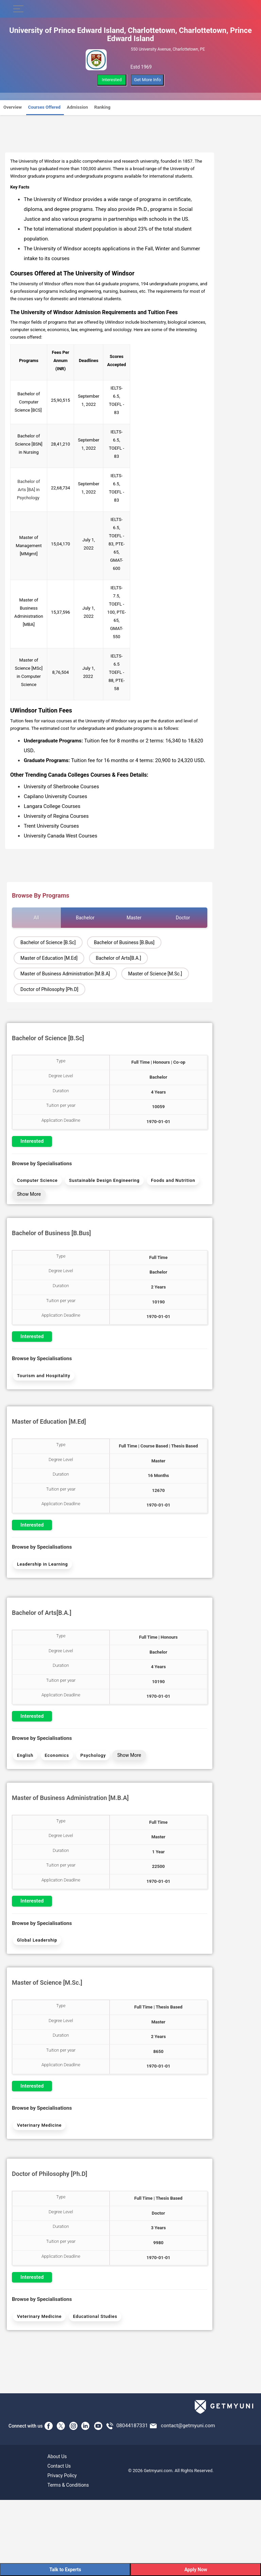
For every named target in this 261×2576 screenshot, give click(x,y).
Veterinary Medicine (39, 2125)
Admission (77, 107)
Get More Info (147, 79)
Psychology (93, 1755)
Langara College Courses (52, 806)
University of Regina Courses (56, 816)
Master (133, 917)
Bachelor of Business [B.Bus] (124, 942)
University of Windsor (39, 161)
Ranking (102, 107)
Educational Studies (95, 2316)
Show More (29, 1194)
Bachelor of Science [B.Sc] (48, 942)
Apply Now (195, 2569)
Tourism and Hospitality (43, 1375)
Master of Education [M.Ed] (48, 958)
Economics (57, 1755)
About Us (57, 2456)
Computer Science (37, 1180)
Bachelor (85, 917)
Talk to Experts (65, 2569)
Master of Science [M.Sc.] (155, 973)
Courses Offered (44, 107)
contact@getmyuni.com (188, 2425)
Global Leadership (37, 1940)
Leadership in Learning (42, 1564)
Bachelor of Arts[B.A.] (118, 958)
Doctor (183, 917)
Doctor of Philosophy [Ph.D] (49, 989)
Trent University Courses (51, 826)
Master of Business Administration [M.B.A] (65, 973)
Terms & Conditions (68, 2485)
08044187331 (132, 2425)
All (36, 917)
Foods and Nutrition (173, 1180)
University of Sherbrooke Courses (61, 786)
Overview (12, 107)
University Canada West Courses (60, 836)
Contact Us (59, 2466)
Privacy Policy (62, 2475)
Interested (112, 79)
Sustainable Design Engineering (104, 1180)
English (25, 1755)
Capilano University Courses (55, 796)
